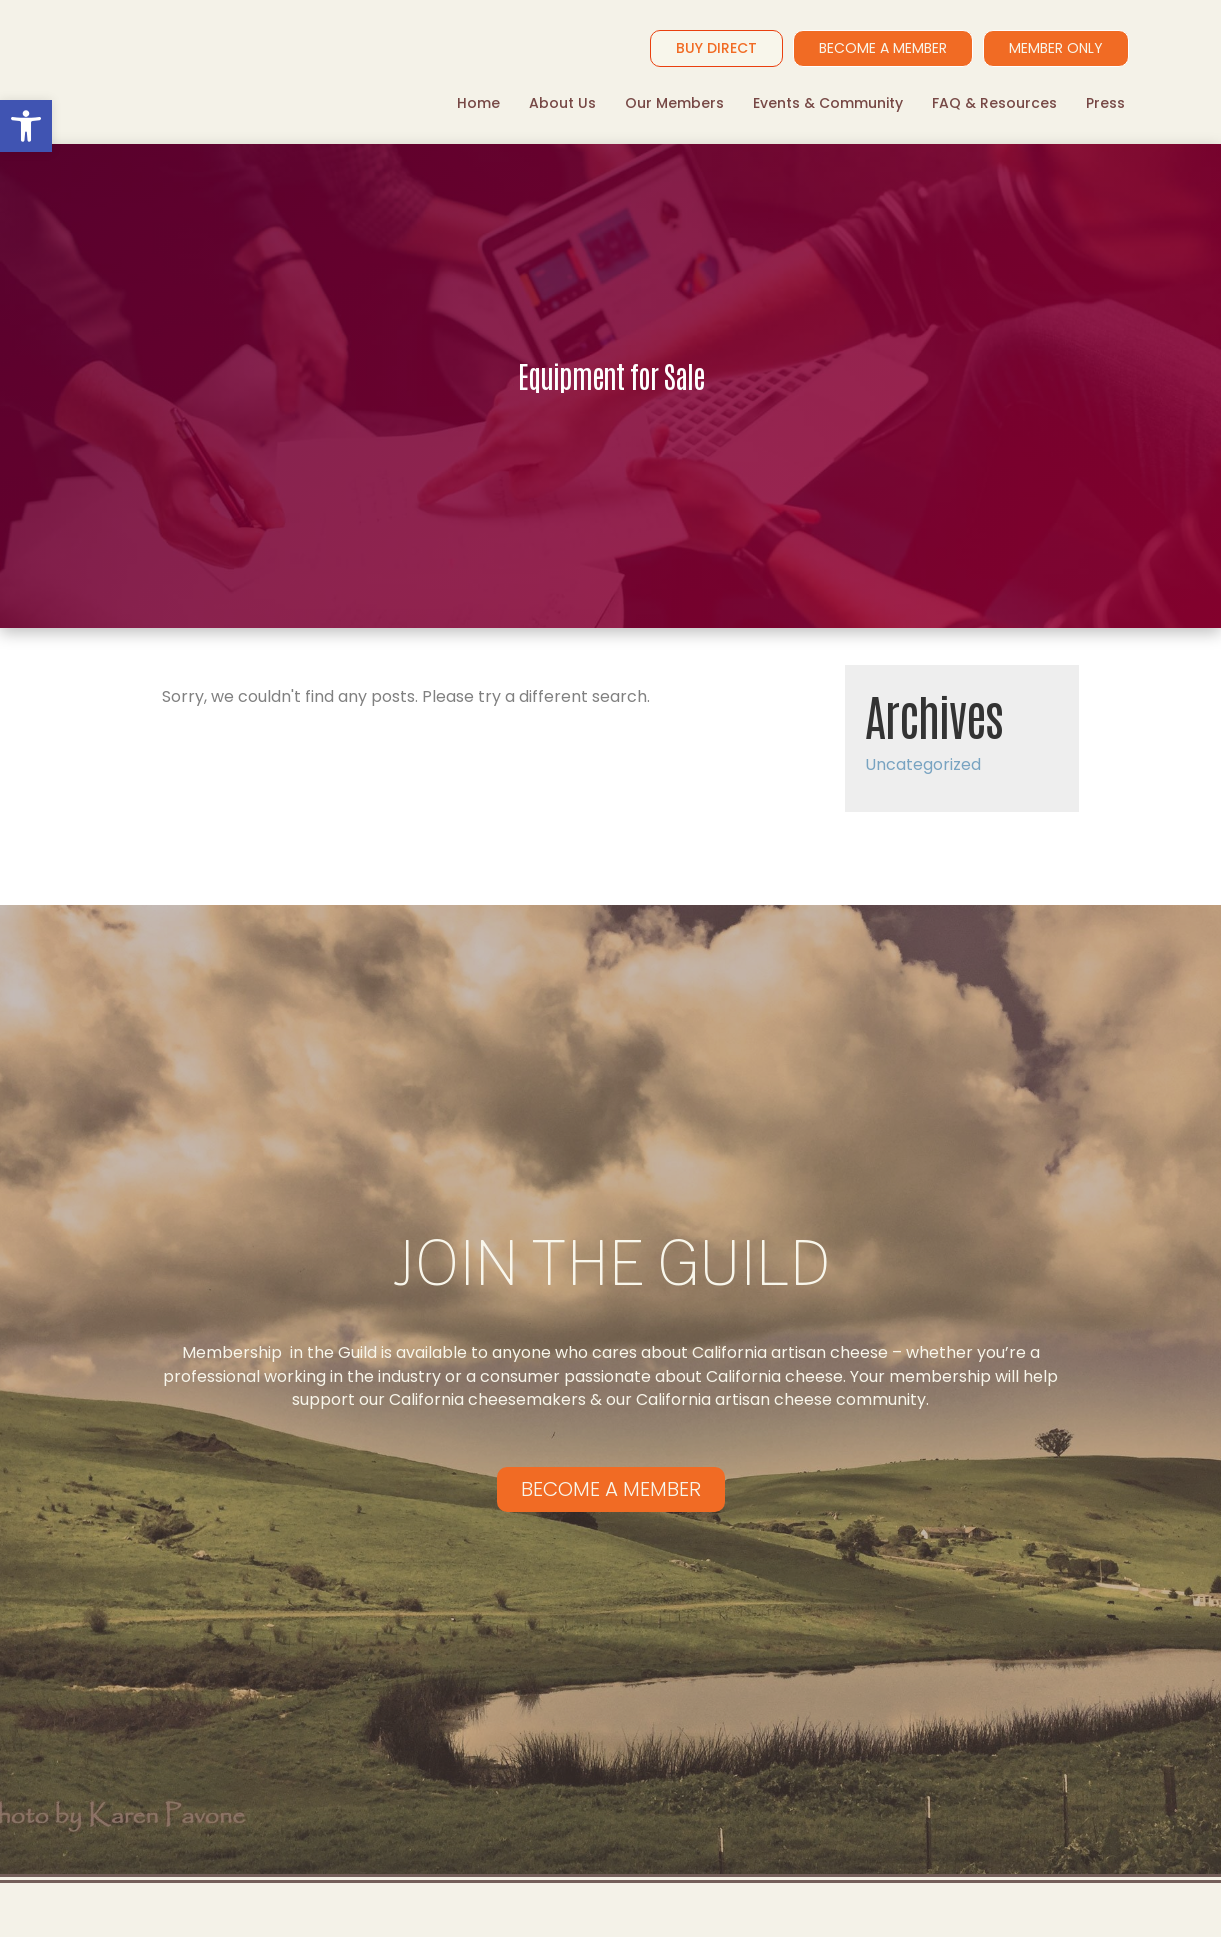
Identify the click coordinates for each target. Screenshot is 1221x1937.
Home (478, 103)
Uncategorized (923, 764)
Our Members (674, 103)
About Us (562, 103)
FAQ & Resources (994, 103)
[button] (26, 126)
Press (1105, 103)
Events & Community (828, 103)
